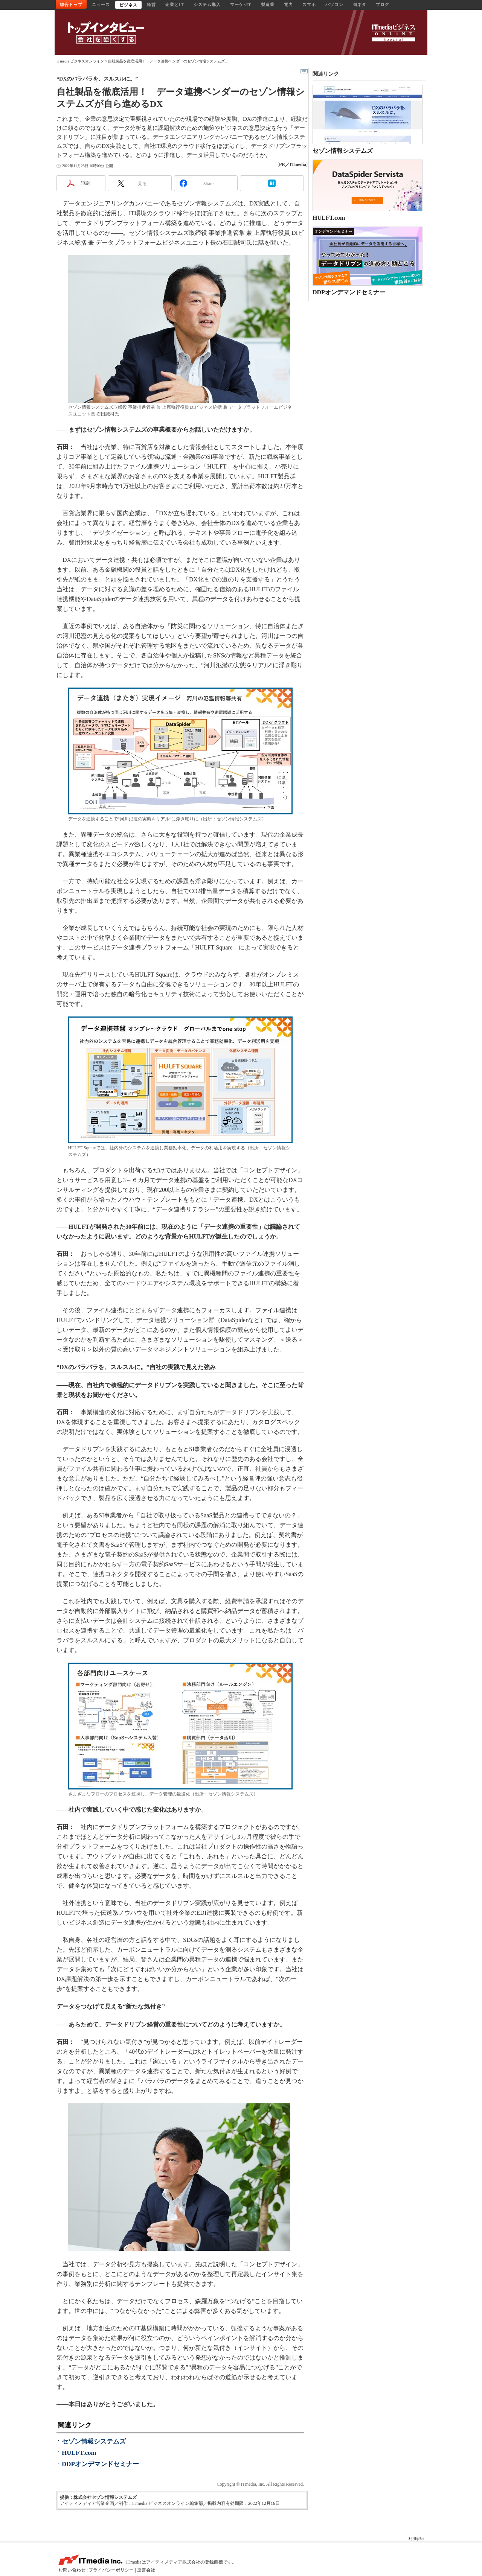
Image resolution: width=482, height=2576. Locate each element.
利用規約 (416, 2538)
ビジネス (128, 5)
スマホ (309, 4)
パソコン (334, 4)
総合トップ (71, 4)
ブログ (382, 4)
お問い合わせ (71, 2570)
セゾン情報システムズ (94, 2441)
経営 (151, 4)
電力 (288, 4)
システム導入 (207, 4)
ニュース (101, 4)
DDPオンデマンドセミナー (100, 2464)
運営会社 (146, 2570)
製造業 (268, 4)
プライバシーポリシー (111, 2570)
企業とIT (174, 4)
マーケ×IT (241, 4)
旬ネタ (359, 4)
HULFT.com (79, 2452)
